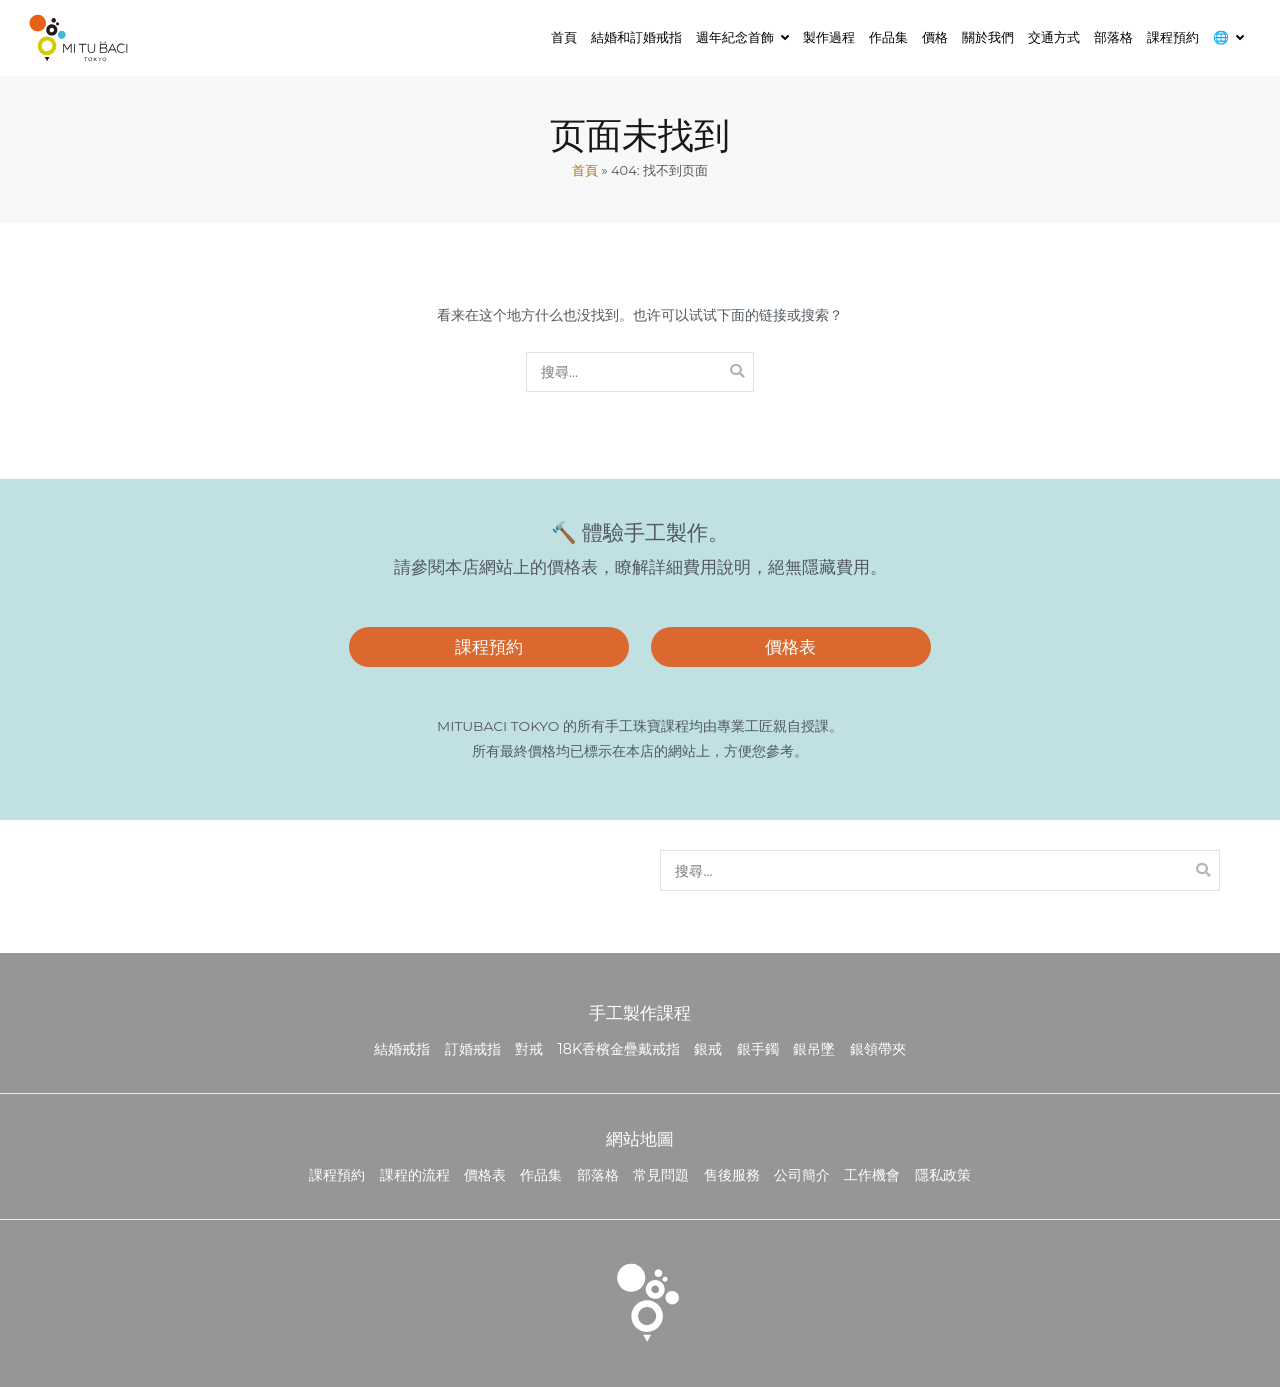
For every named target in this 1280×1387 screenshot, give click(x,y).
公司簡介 (802, 1175)
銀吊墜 (814, 1049)
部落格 (1113, 37)
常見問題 (661, 1175)
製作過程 (829, 37)
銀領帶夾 (878, 1049)
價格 (935, 37)
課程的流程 (415, 1175)
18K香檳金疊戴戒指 (619, 1049)
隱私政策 (943, 1175)
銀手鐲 (758, 1049)
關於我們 (988, 37)
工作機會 (872, 1175)
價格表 (790, 646)
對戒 (529, 1049)
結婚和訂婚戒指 (636, 37)
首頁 (564, 37)
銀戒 (708, 1049)
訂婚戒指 (473, 1049)
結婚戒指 (402, 1049)
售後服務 (732, 1175)
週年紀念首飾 (735, 37)
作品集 (888, 37)
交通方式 (1054, 37)
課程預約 (1173, 37)
